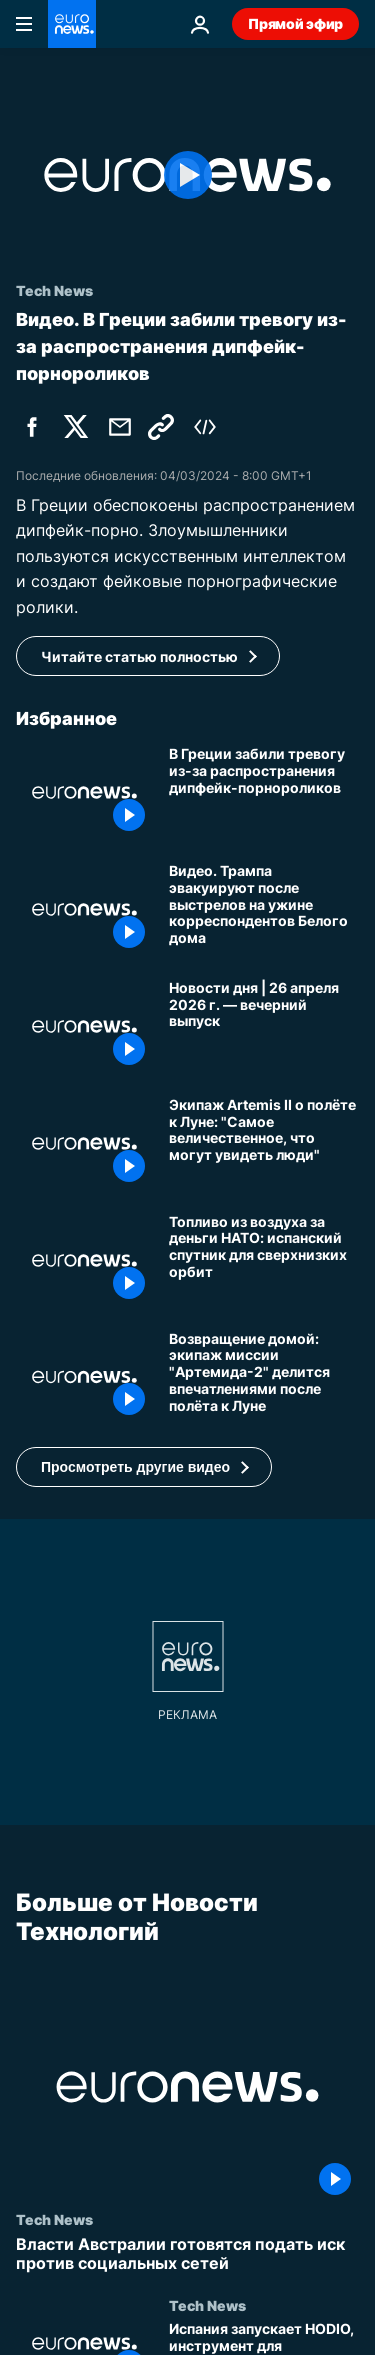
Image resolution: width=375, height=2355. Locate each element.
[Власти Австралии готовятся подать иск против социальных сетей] (187, 2254)
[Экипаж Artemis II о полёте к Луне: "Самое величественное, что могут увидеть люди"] (264, 1143)
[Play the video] (187, 175)
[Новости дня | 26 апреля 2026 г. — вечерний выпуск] (264, 1026)
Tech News (54, 2219)
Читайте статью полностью (139, 656)
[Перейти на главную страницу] (72, 24)
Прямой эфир (295, 23)
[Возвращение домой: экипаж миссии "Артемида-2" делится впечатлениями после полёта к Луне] (264, 1377)
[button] (144, 1467)
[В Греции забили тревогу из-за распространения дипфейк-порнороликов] (264, 792)
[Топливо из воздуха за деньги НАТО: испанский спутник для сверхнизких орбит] (264, 1260)
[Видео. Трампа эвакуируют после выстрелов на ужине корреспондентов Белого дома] (264, 909)
